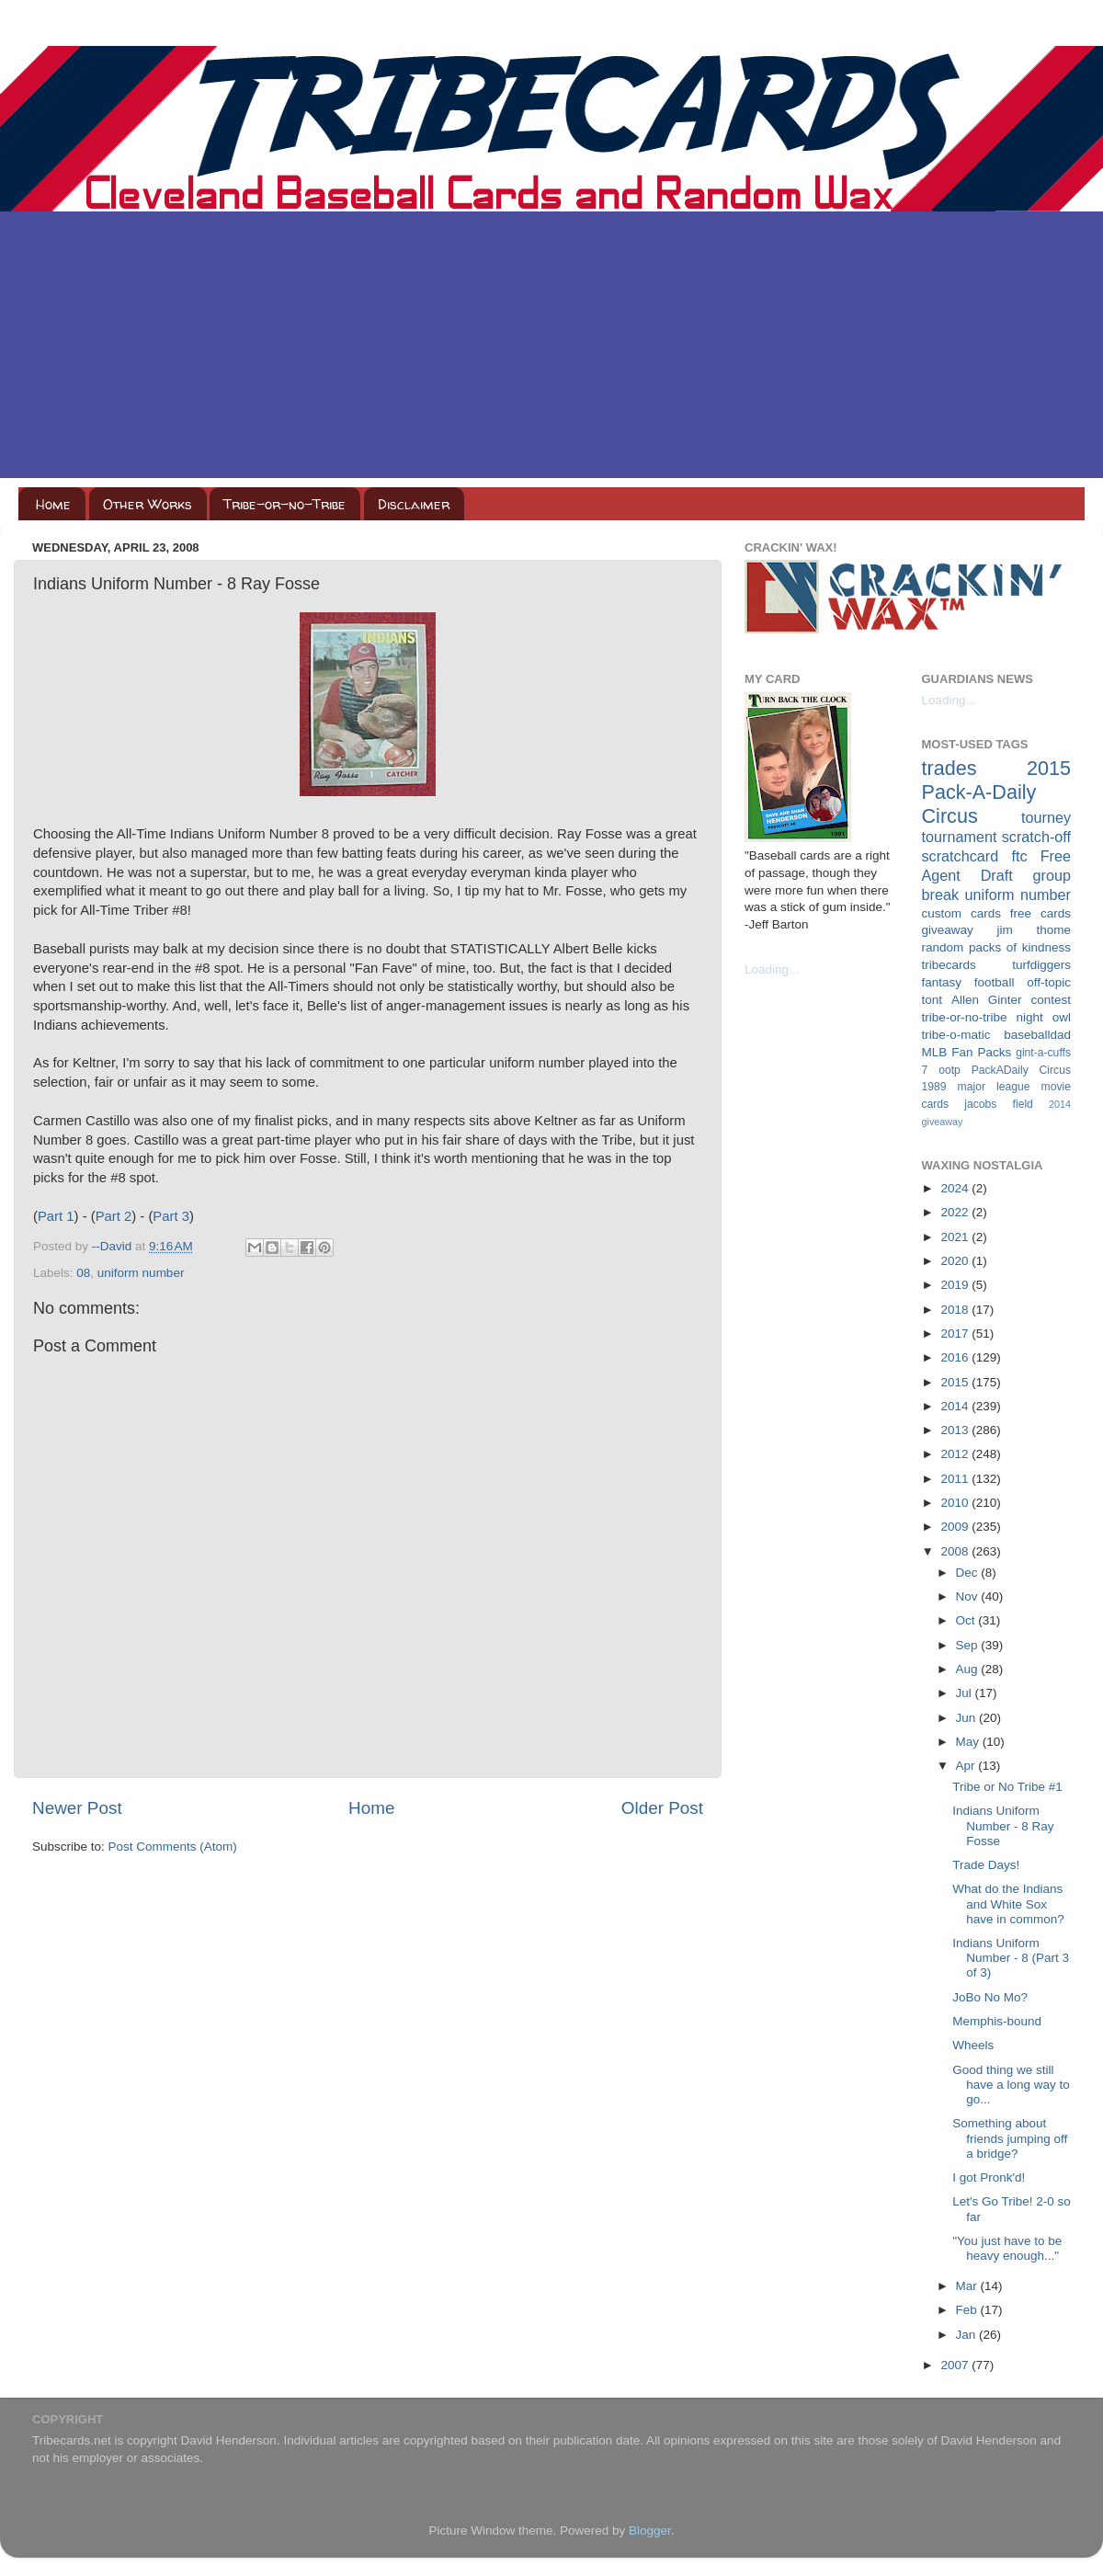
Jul (965, 1693)
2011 (956, 1479)
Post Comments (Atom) (172, 1846)
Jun (968, 1718)
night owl (1044, 1017)
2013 (956, 1430)
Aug (969, 1669)
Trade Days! (985, 1865)
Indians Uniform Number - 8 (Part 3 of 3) (1010, 1957)
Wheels (973, 2045)
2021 (956, 1237)
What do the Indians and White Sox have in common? (1008, 1903)
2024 (956, 1188)
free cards (1040, 913)
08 (83, 1273)
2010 (956, 1503)
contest (1050, 1000)
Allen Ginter (986, 1000)
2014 (956, 1406)
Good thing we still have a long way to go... (1011, 2084)
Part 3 (171, 1216)
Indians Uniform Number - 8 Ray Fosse (1002, 1825)
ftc (1019, 856)
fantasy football (968, 982)
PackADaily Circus (1021, 1070)
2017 (956, 1333)
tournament (959, 836)
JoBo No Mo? (990, 1997)
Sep (969, 1645)
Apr (967, 1765)
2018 (956, 1309)
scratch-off (1036, 836)
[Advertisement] (551, 349)
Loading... (772, 969)
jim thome (1034, 930)
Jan (968, 2335)
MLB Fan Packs (967, 1052)
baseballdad (1037, 1035)
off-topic (1049, 982)
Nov (969, 1596)
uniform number (141, 1273)
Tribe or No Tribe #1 (1007, 1787)
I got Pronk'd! (988, 2177)
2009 (956, 1526)
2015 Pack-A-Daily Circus (997, 792)
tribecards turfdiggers (997, 965)
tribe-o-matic (956, 1035)
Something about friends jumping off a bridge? (1009, 2138)
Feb (968, 2310)
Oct (967, 1620)
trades (949, 768)
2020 (956, 1261)
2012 (956, 1454)
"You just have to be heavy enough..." (1007, 2248)
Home (53, 504)
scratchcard (960, 856)
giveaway (947, 930)
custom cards (961, 913)
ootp (949, 1070)
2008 (956, 1551)
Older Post (662, 1808)
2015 (956, 1382)
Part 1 (56, 1216)
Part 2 (114, 1216)
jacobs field (998, 1104)
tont (932, 1000)
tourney (1046, 817)
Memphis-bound (996, 2021)
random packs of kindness (997, 947)
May (969, 1742)
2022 (956, 1212)
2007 (956, 2365)
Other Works (147, 504)
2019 (956, 1285)
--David (113, 1246)
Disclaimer (413, 504)
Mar (968, 2286)
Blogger (650, 2530)
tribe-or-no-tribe (964, 1017)
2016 (956, 1357)
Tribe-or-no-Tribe (284, 504)
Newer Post (77, 1808)
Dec (969, 1572)
